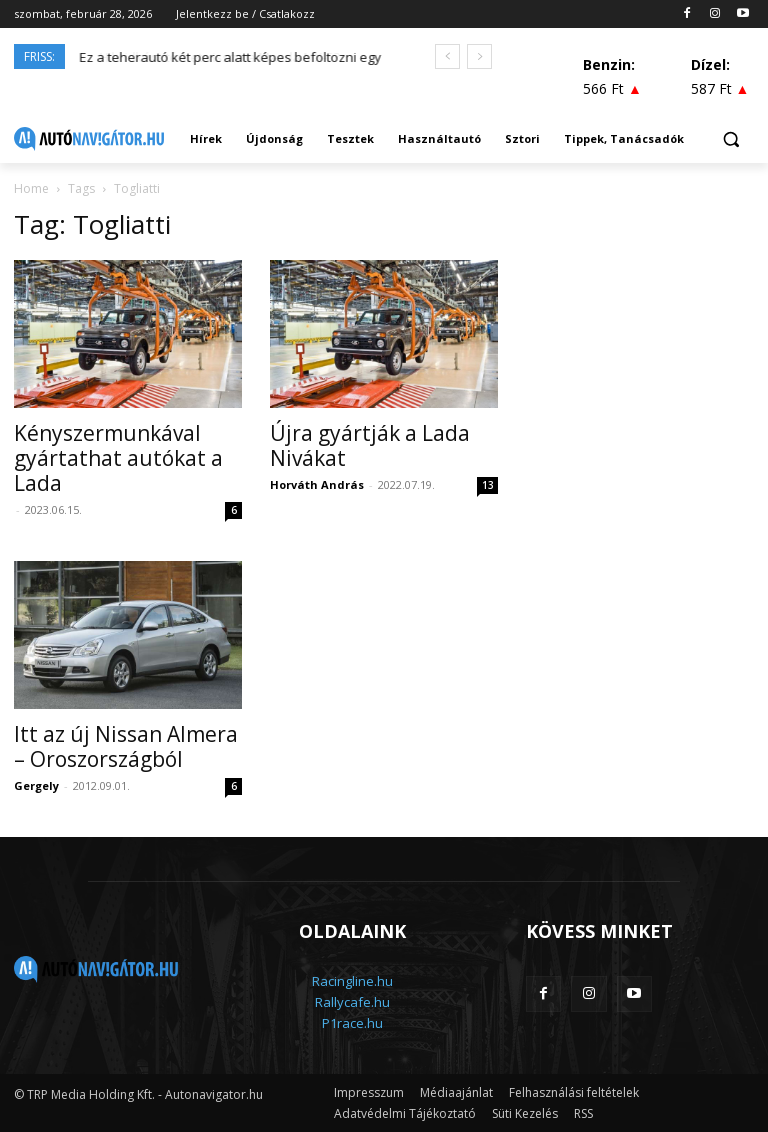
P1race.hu (352, 1023)
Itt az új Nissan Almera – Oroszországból (126, 746)
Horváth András (317, 484)
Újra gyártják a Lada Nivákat (370, 445)
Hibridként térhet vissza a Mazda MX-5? (200, 57)
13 (488, 485)
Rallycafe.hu (352, 1002)
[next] (479, 56)
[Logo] (89, 139)
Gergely (36, 785)
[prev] (447, 56)
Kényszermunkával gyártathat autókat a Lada (118, 458)
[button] (730, 139)
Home (31, 188)
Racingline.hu (352, 981)
